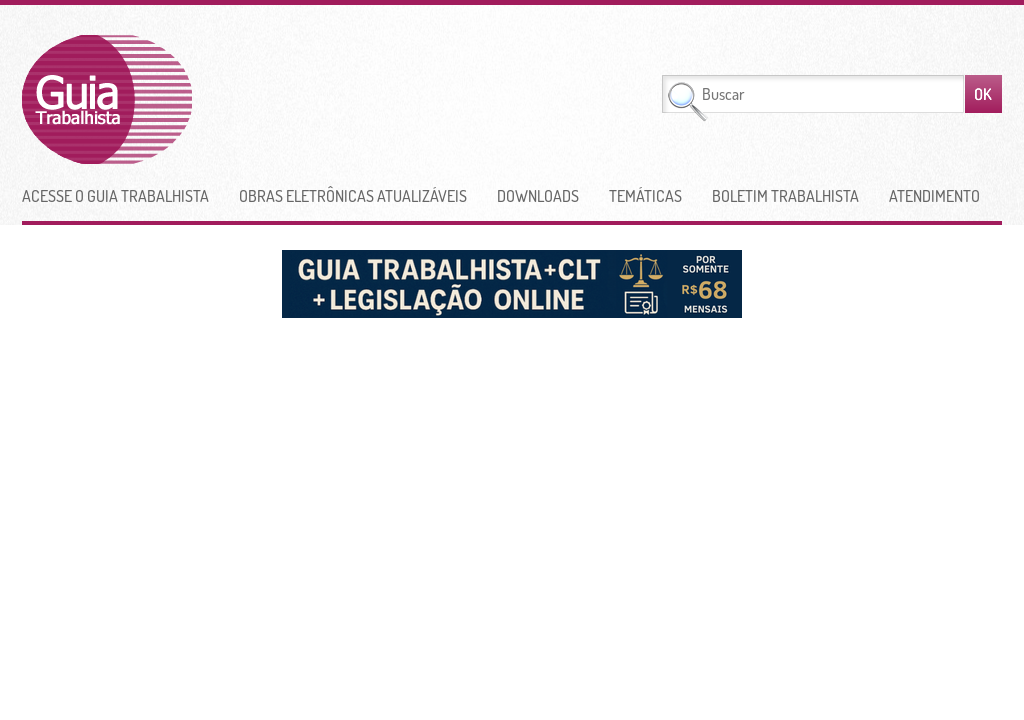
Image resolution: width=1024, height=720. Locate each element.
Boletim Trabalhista (785, 196)
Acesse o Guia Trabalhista (115, 196)
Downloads (538, 196)
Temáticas (645, 196)
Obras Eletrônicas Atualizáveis (353, 196)
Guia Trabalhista (181, 99)
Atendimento (934, 196)
